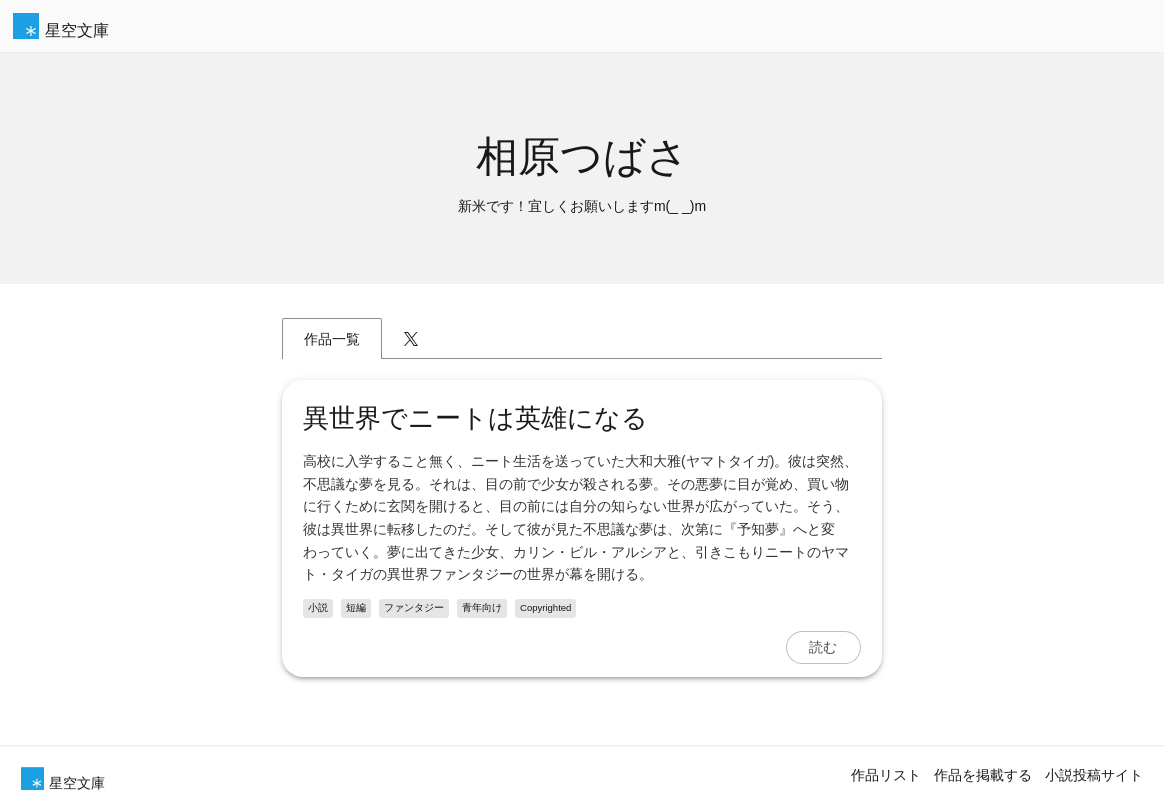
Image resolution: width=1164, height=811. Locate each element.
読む (823, 647)
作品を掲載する (983, 775)
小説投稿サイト (1094, 775)
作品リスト (886, 775)
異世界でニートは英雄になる (475, 418)
